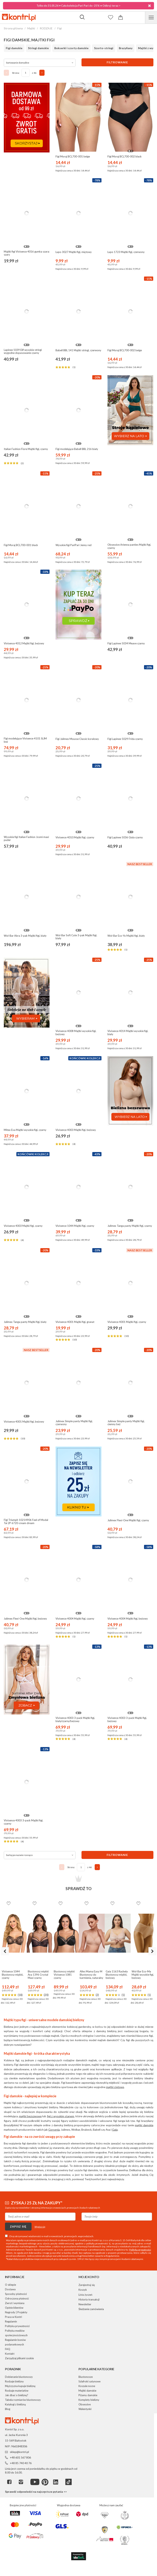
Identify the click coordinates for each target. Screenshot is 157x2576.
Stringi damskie (38, 48)
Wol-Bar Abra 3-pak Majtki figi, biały (25, 935)
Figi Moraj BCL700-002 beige (124, 350)
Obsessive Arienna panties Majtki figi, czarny (129, 546)
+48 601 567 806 (20, 2457)
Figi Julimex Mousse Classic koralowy (77, 738)
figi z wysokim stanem (60, 2116)
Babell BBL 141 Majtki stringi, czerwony (78, 350)
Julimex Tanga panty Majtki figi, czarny (129, 1225)
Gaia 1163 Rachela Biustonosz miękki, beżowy (117, 1974)
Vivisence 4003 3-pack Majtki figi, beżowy (127, 1719)
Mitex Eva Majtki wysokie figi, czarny (25, 1129)
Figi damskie (14, 48)
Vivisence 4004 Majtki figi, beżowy (127, 1618)
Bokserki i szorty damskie (71, 48)
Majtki (31, 28)
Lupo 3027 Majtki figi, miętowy (74, 252)
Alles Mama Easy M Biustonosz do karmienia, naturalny (91, 1974)
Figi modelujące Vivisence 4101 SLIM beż (25, 740)
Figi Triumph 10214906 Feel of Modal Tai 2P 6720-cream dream (26, 1521)
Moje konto (88, 2277)
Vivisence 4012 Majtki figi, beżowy (24, 643)
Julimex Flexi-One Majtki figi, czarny (128, 1520)
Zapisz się (18, 2226)
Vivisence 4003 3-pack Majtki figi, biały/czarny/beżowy (75, 1719)
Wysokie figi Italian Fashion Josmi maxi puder (26, 839)
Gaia (115, 2129)
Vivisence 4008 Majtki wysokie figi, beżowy (76, 1033)
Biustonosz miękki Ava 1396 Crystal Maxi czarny (38, 1974)
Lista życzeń (85, 2294)
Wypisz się (40, 2226)
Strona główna (13, 28)
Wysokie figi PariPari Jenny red (73, 545)
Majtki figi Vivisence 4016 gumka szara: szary (27, 253)
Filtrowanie (117, 62)
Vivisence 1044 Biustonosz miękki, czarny (12, 1974)
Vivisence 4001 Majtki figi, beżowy (24, 1421)
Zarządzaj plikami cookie (19, 2358)
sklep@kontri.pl (19, 2452)
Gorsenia (54, 2129)
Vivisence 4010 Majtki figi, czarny (75, 837)
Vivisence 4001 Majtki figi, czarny (126, 1321)
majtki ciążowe (115, 2087)
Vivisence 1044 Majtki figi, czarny (75, 1225)
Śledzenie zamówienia (91, 2309)
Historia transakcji (88, 2299)
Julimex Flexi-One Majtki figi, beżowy (25, 1618)
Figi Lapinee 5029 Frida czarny (125, 738)
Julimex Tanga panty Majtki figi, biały (25, 1321)
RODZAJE (46, 28)
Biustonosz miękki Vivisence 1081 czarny (64, 1974)
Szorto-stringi (103, 48)
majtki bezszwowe (30, 2116)
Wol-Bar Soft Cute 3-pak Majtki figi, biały (76, 937)
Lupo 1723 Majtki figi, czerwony (126, 252)
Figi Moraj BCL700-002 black (124, 156)
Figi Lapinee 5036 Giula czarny (125, 837)
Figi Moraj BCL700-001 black (21, 545)
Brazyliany (125, 48)
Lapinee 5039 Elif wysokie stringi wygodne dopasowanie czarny (23, 351)
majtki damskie (144, 2125)
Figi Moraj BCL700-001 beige (73, 156)
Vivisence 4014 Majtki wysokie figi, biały (127, 1033)
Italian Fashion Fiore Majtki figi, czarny (26, 449)
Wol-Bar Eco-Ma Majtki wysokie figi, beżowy (143, 1974)
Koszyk (82, 2289)
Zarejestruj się (86, 2284)
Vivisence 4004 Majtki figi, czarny (75, 1618)
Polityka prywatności (140, 2249)
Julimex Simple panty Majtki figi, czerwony (74, 1423)
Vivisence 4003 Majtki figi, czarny (23, 1225)
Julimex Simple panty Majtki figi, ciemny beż (126, 1423)
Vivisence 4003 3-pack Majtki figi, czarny (23, 1822)
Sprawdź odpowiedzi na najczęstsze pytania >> (36, 2491)
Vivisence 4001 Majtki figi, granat (75, 1321)
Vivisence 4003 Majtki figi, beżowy (76, 1129)
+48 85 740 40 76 (21, 2463)
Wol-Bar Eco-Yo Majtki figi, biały (126, 935)
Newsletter (84, 2304)
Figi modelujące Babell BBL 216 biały (77, 449)
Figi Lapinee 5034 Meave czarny (126, 643)
